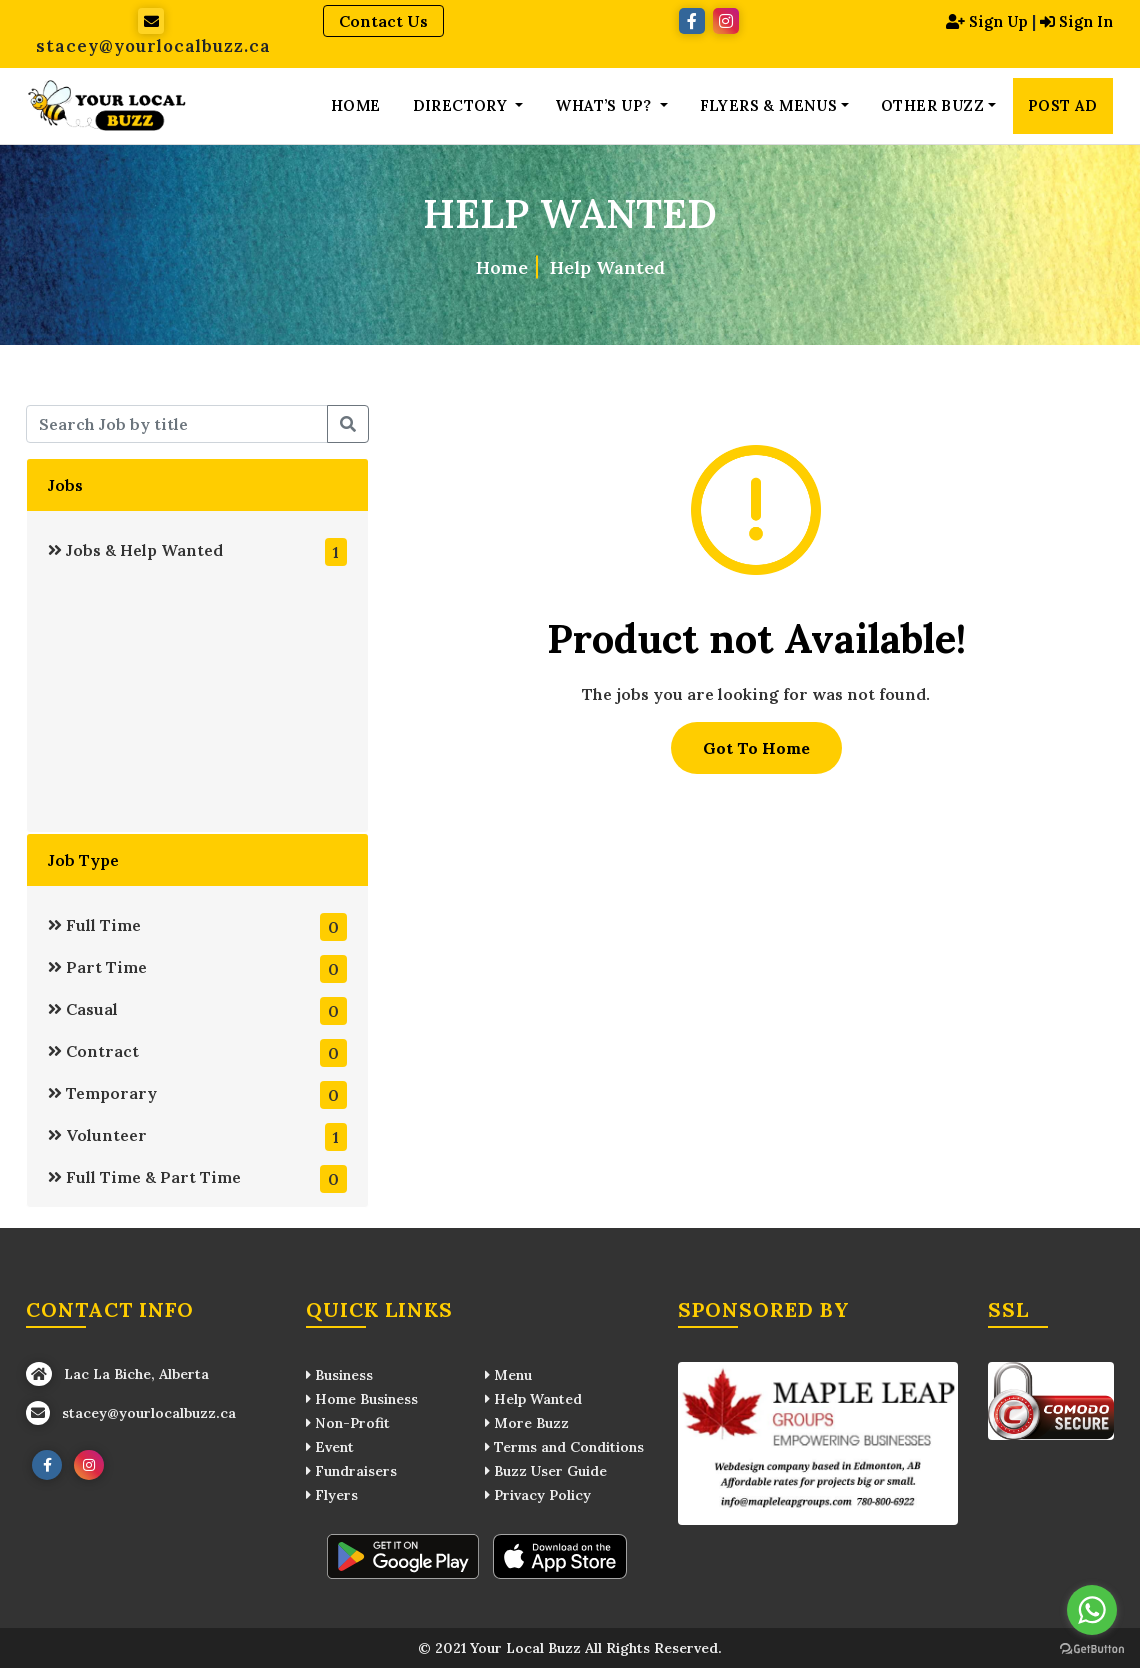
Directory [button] (462, 105)
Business (339, 1375)
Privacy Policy (538, 1495)
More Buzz (527, 1423)
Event (330, 1447)
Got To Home (756, 748)
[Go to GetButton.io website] (1092, 1648)
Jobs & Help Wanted (197, 552)
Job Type (83, 860)
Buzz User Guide (546, 1471)
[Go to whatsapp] (1092, 1610)
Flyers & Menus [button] (769, 105)
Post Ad (1063, 105)
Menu (508, 1375)
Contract (197, 1053)
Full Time (197, 927)
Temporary (197, 1095)
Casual (197, 1011)
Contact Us (383, 21)
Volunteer (197, 1137)
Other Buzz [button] (932, 105)
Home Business (362, 1399)
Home (356, 105)
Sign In (1075, 21)
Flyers (332, 1495)
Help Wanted (607, 266)
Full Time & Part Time (197, 1179)
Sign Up (980, 21)
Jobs (65, 485)
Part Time (197, 969)
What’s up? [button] (605, 105)
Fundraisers (351, 1471)
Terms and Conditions (564, 1447)
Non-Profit (348, 1423)
